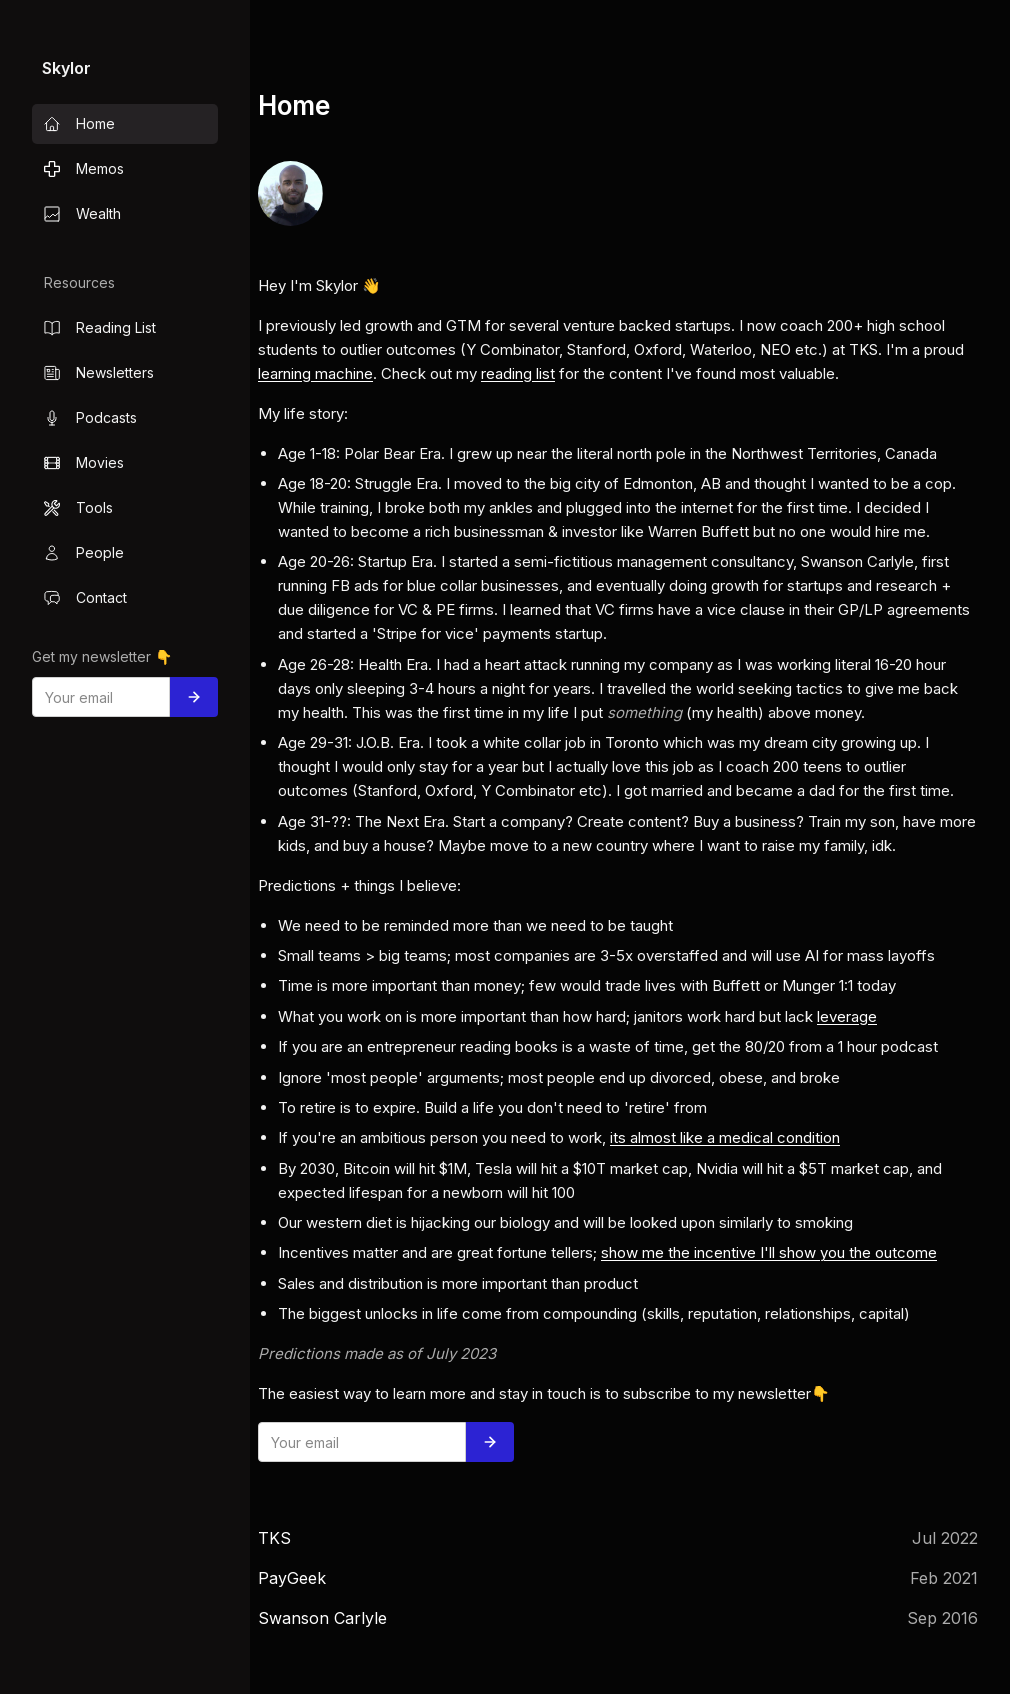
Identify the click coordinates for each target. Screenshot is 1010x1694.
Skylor (66, 68)
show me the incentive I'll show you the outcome (769, 1252)
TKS (274, 1538)
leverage (847, 1016)
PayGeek (292, 1578)
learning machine (315, 373)
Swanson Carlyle (322, 1618)
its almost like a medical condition (725, 1137)
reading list (518, 373)
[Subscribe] (194, 697)
